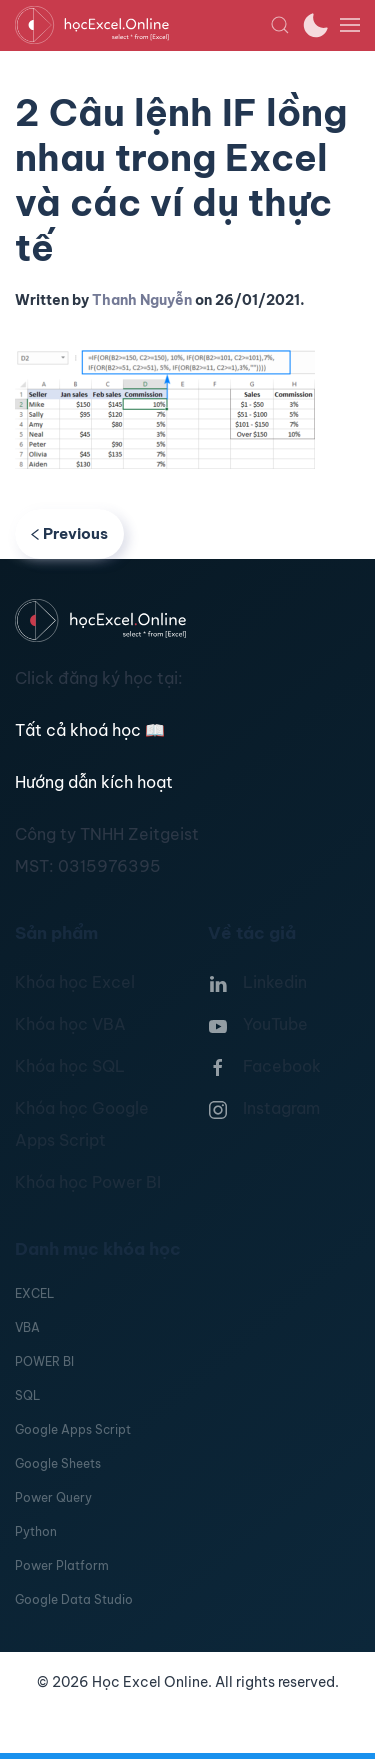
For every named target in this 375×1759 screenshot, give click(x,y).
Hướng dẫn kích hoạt (94, 782)
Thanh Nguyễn (142, 300)
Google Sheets (58, 1463)
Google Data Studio (74, 1599)
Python (36, 1531)
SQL (27, 1395)
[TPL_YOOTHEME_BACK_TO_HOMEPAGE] (142, 25)
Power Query (53, 1497)
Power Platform (62, 1565)
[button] (280, 25)
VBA (27, 1327)
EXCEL (34, 1293)
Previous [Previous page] (69, 533)
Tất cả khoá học (90, 730)
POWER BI (44, 1361)
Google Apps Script (73, 1429)
